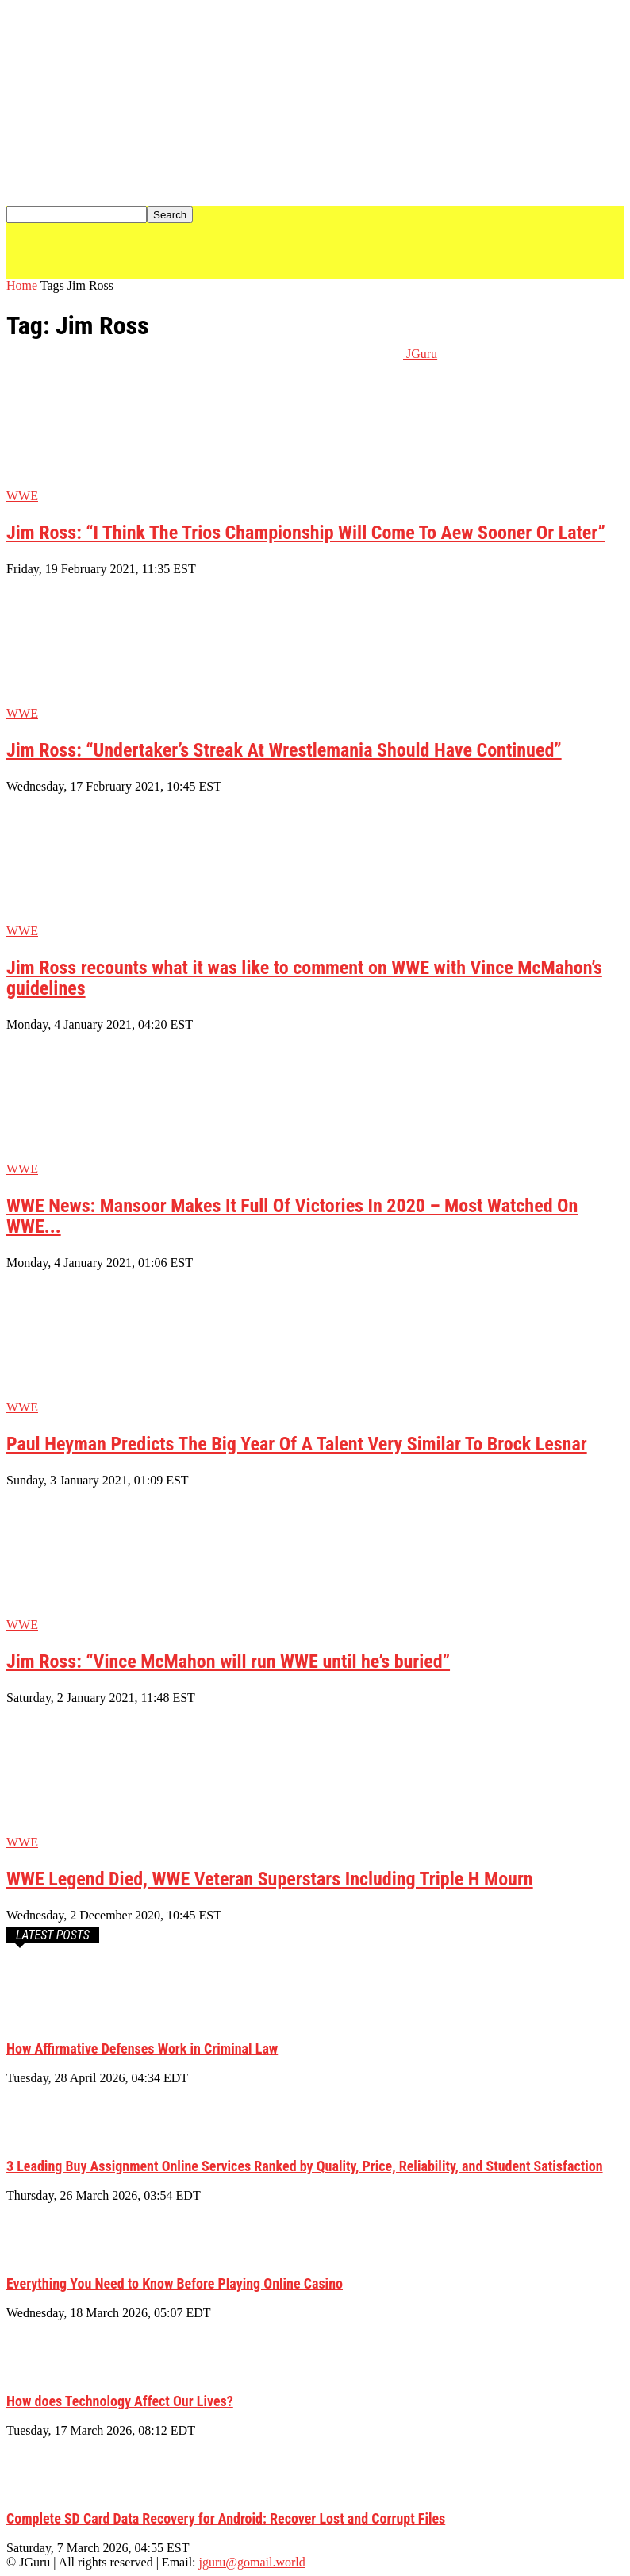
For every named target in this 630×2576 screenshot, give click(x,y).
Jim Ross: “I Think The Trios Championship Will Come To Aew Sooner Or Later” (305, 533)
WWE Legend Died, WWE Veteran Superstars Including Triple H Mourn (269, 1879)
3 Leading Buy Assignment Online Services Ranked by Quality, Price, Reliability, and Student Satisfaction (304, 2166)
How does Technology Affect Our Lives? (119, 2401)
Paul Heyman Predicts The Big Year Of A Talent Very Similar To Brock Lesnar (296, 1444)
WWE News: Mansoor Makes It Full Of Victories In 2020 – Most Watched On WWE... (292, 1216)
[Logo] (204, 274)
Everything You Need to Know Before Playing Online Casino (174, 2283)
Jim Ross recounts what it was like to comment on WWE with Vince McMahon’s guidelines (304, 978)
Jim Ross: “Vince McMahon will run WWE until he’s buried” (228, 1661)
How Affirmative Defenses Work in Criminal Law (142, 2048)
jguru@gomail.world (252, 2562)
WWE (22, 495)
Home (21, 285)
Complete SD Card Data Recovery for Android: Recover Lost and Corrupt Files (225, 2518)
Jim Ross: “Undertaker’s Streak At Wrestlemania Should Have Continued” (284, 750)
